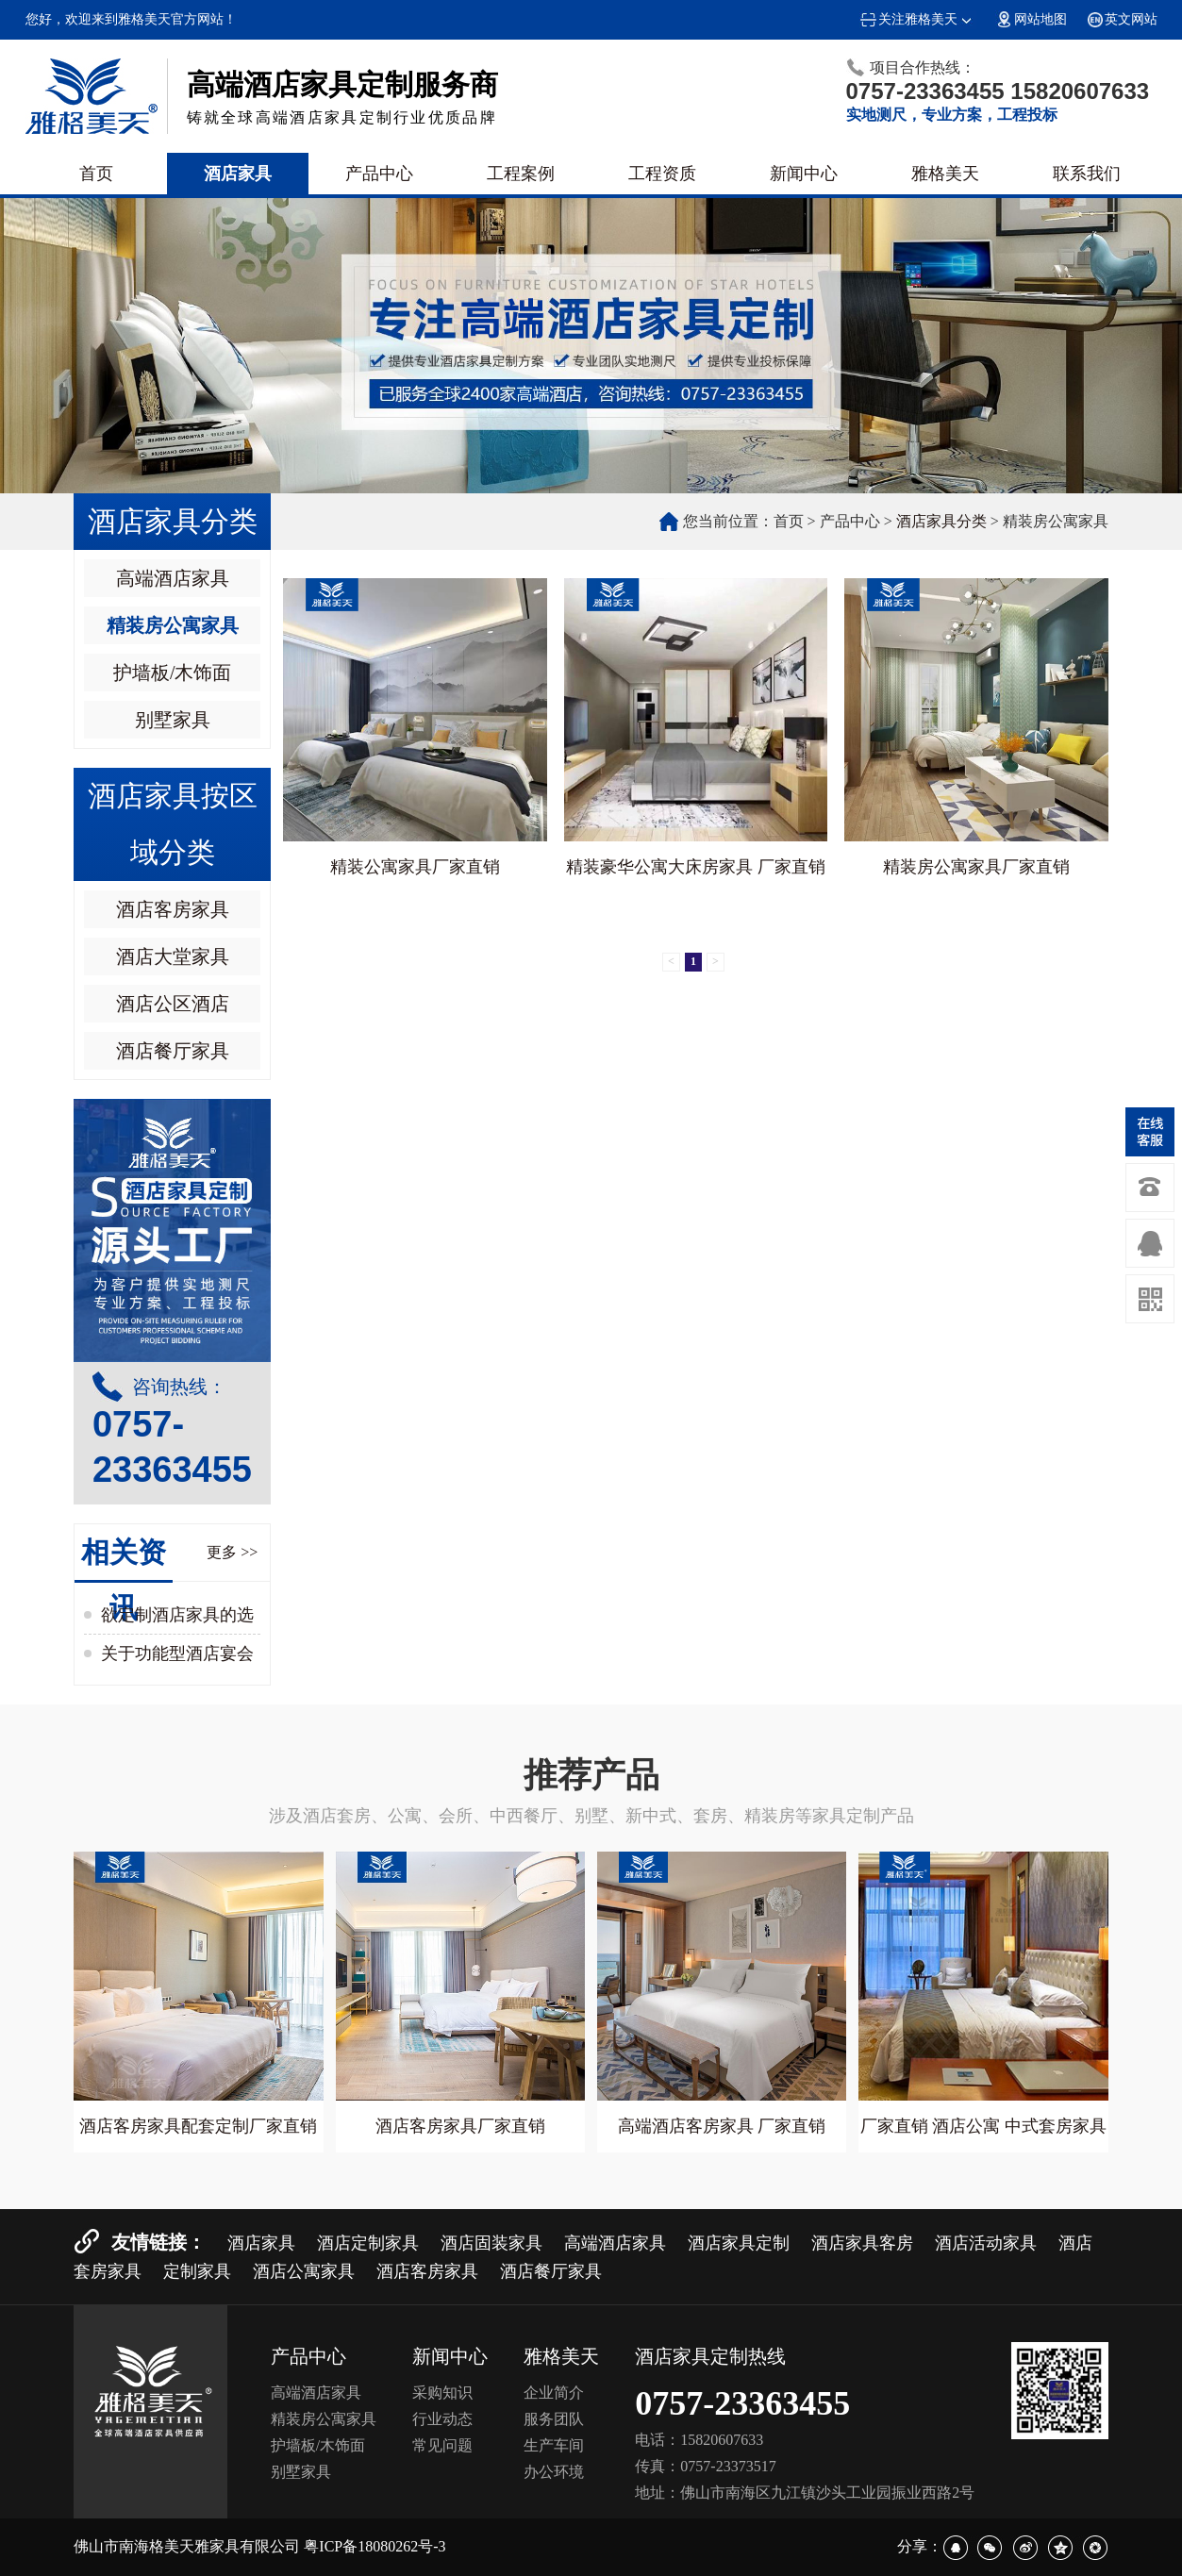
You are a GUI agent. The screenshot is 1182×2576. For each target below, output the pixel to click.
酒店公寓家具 (304, 2271)
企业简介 (554, 2393)
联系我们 (1087, 173)
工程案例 (521, 173)
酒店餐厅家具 (172, 1050)
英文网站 (1121, 19)
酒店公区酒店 (172, 1003)
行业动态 (442, 2419)
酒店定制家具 (368, 2243)
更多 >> (232, 1552)
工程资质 (662, 173)
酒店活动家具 (986, 2243)
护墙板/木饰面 (172, 672)
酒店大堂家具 (172, 956)
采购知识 (442, 2393)
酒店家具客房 (862, 2243)
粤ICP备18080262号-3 (374, 2546)
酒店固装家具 (491, 2243)
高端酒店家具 (172, 578)
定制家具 (197, 2271)
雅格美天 (945, 173)
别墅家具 (172, 719)
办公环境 (554, 2472)
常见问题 (442, 2445)
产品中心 (379, 173)
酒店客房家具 (172, 909)
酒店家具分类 (941, 521)
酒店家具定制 (739, 2243)
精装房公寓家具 (173, 625)
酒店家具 (238, 173)
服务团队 (554, 2419)
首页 (96, 173)
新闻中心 (804, 173)
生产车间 (554, 2445)
